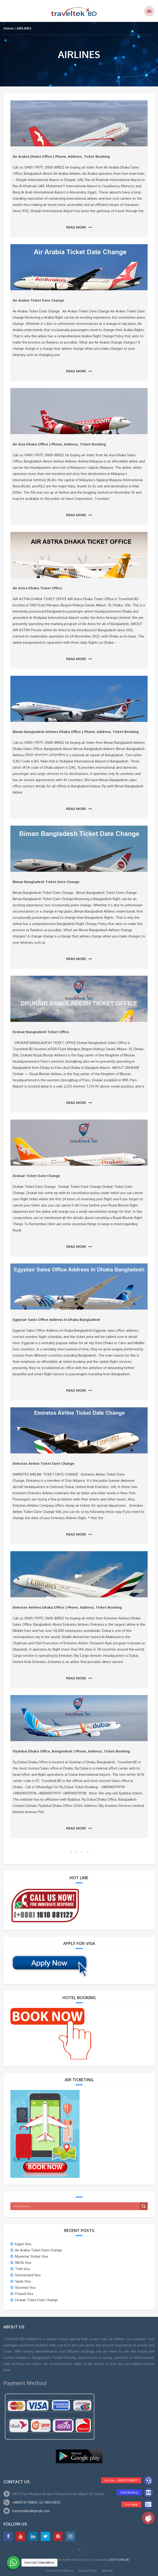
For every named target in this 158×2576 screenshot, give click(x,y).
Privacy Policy (87, 2570)
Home (8, 28)
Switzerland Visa (28, 2275)
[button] (148, 2518)
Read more (79, 227)
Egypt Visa (23, 2244)
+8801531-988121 (24, 2502)
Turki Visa (22, 2269)
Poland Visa (24, 2293)
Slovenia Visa (25, 2287)
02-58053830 (49, 2502)
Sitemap (107, 2570)
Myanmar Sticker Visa (31, 2256)
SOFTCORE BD (119, 2559)
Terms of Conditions (59, 2570)
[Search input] (76, 2206)
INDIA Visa (23, 2262)
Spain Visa (23, 2281)
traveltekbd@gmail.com (31, 2511)
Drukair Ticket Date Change (36, 2300)
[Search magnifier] (144, 2206)
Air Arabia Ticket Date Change (38, 2250)
